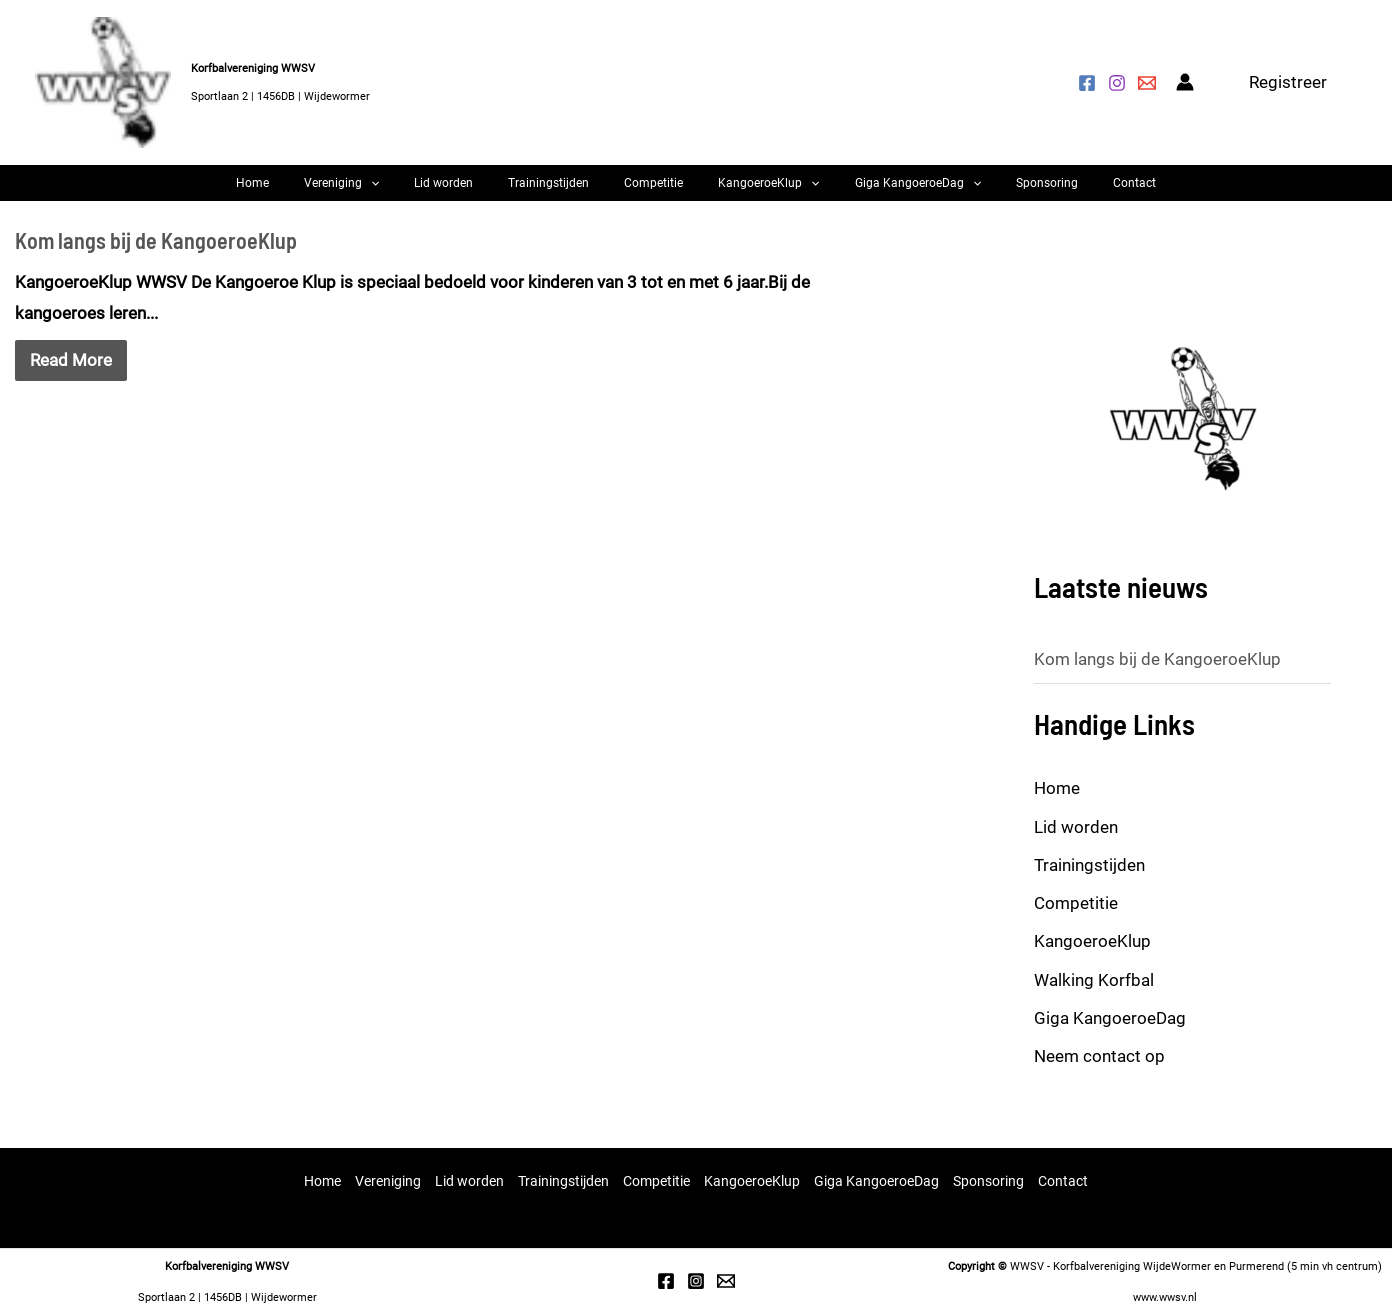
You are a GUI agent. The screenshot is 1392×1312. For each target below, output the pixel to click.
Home (312, 191)
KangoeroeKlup (753, 191)
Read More (71, 375)
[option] (1182, 434)
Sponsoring (1002, 191)
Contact (1074, 191)
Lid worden (473, 191)
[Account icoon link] (1185, 82)
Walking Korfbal (1094, 995)
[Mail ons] (1147, 83)
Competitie (653, 191)
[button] (1288, 82)
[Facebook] (1087, 83)
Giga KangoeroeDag (888, 191)
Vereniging (386, 191)
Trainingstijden (563, 191)
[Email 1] (726, 1282)
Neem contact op (1099, 1071)
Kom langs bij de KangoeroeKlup (156, 255)
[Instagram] (1117, 83)
